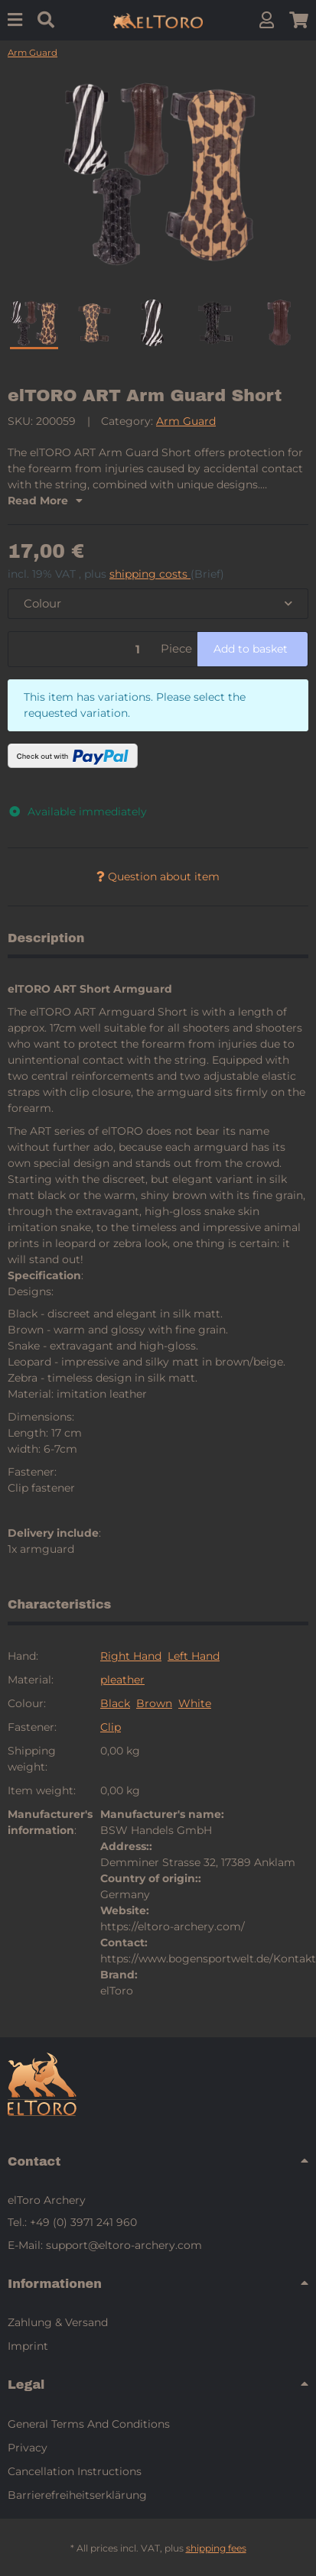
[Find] (45, 20)
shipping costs (150, 574)
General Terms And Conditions (89, 2424)
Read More (45, 500)
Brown (154, 1703)
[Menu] (15, 20)
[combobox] (158, 604)
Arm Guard (186, 421)
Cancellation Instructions (75, 2471)
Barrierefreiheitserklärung (77, 2495)
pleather (122, 1680)
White (194, 1703)
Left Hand (194, 1656)
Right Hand (130, 1656)
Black (115, 1703)
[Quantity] (81, 649)
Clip (110, 1727)
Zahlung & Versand (58, 2322)
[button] (266, 20)
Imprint (28, 2346)
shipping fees (216, 2548)
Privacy (27, 2447)
